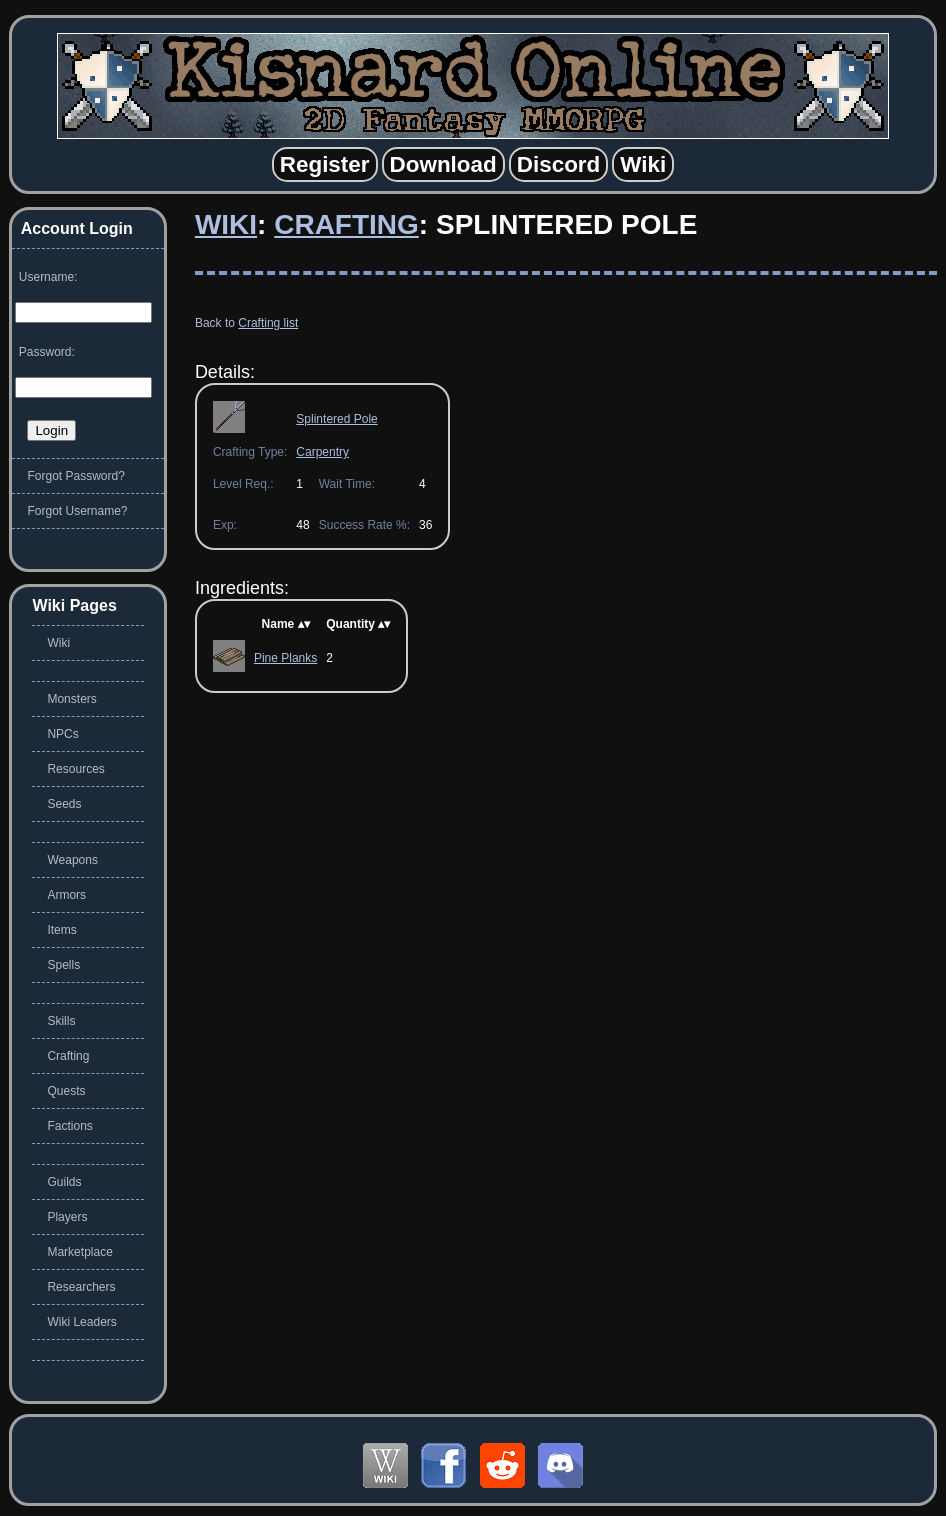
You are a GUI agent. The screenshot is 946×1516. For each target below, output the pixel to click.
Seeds (64, 804)
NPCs (62, 734)
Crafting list (268, 323)
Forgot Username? (77, 511)
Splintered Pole (336, 419)
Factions (69, 1126)
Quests (66, 1091)
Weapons (72, 860)
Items (61, 930)
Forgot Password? (75, 476)
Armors (66, 895)
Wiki (226, 224)
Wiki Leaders (81, 1322)
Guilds (64, 1182)
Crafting (346, 224)
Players (67, 1217)
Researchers (81, 1287)
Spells (63, 965)
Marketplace (79, 1252)
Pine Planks (285, 658)
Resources (75, 769)
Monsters (71, 699)
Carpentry (322, 452)
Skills (61, 1021)
